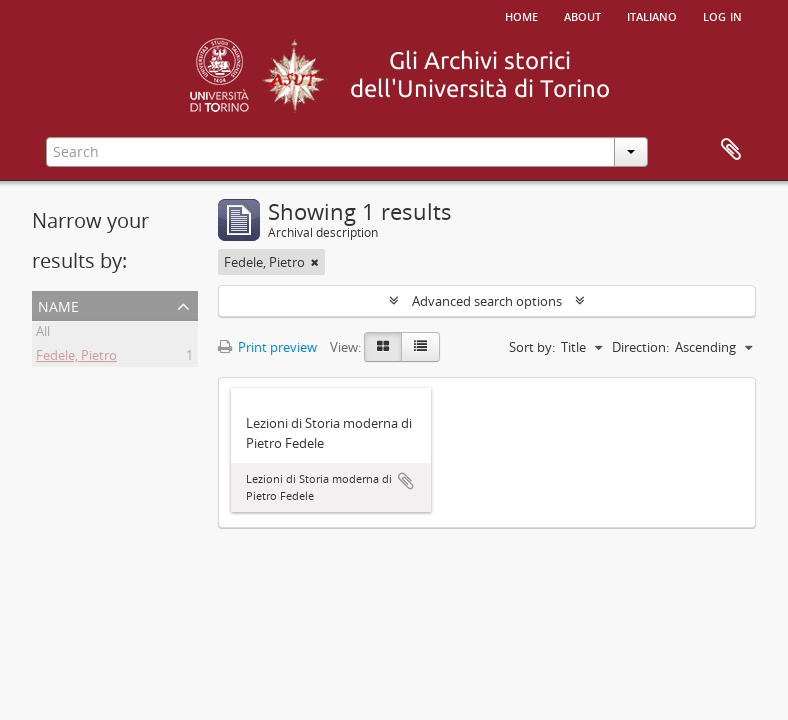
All (43, 334)
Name (58, 304)
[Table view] (420, 347)
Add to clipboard (406, 481)
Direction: (640, 347)
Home (521, 15)
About (582, 15)
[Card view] (383, 347)
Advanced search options (487, 301)
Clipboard (731, 150)
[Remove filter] (315, 262)
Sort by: (532, 347)
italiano (652, 15)
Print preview (267, 347)
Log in (722, 15)
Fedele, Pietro (76, 358)
